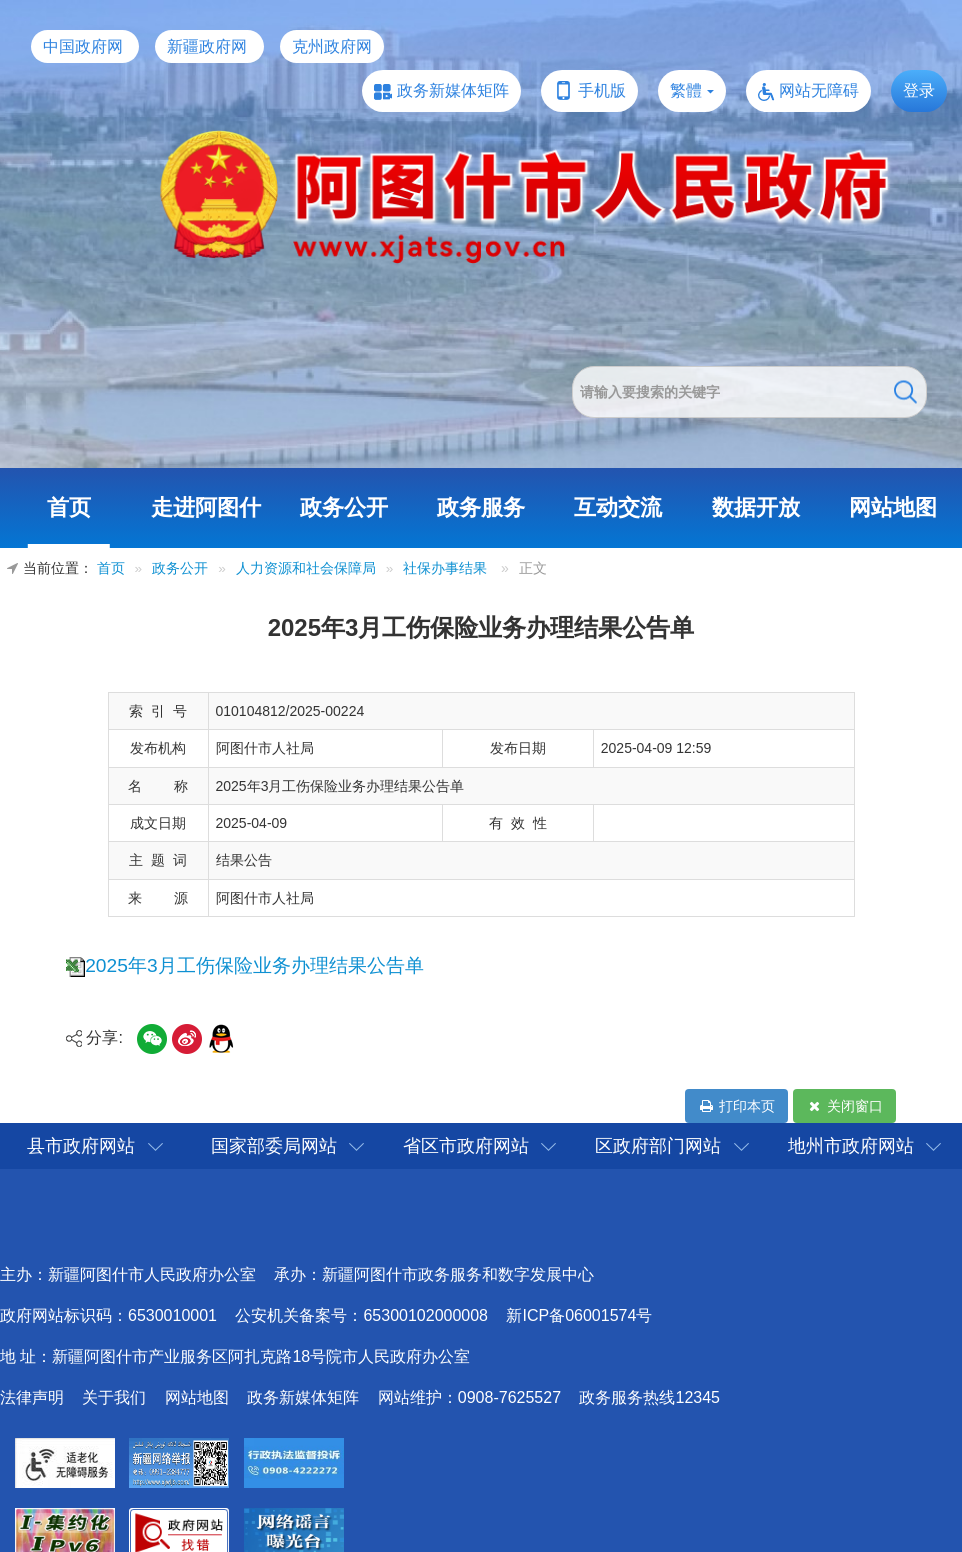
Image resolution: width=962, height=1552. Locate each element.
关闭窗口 (844, 1106)
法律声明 (32, 1397)
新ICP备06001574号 (579, 1315)
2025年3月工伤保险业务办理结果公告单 (254, 965)
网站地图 (893, 507)
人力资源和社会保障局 (306, 568)
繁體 (686, 90)
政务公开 (344, 507)
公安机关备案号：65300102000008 (361, 1315)
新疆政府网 (207, 46)
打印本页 (736, 1106)
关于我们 (114, 1397)
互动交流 (618, 507)
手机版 (602, 90)
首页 (69, 507)
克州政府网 (332, 46)
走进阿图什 (206, 507)
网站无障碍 (819, 90)
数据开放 (756, 507)
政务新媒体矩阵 (453, 90)
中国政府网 (83, 46)
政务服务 (481, 507)
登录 (919, 90)
